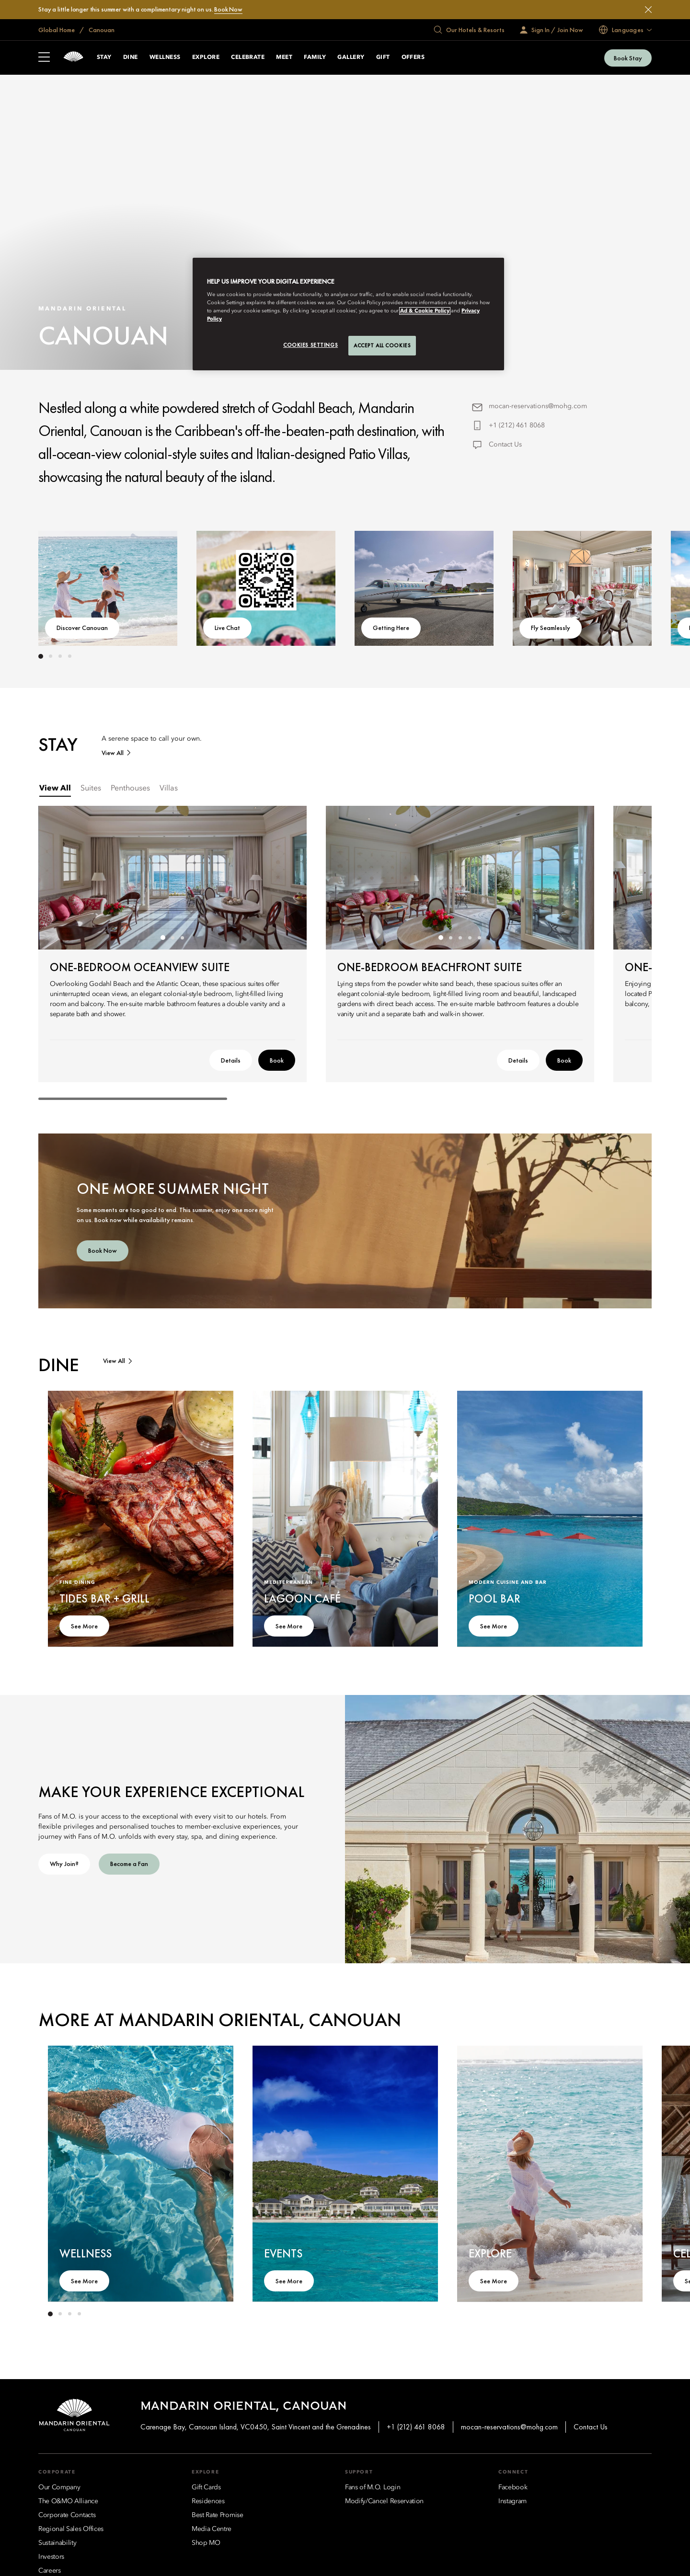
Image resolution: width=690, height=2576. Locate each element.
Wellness (165, 57)
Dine (130, 57)
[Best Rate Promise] (217, 2515)
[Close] (648, 9)
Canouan (101, 29)
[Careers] (49, 2570)
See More (84, 1626)
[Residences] (208, 2501)
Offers (413, 57)
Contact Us (505, 444)
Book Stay (628, 58)
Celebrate (247, 57)
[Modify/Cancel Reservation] (384, 2501)
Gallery (350, 57)
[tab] (55, 789)
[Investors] (51, 2556)
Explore (205, 57)
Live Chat (227, 627)
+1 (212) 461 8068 (517, 425)
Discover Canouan (82, 627)
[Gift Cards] (206, 2487)
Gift (383, 57)
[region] (348, 314)
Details (231, 1060)
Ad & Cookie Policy (424, 311)
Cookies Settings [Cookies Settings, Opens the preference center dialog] (310, 345)
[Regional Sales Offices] (71, 2529)
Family (315, 57)
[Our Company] (59, 2487)
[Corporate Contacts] (66, 2515)
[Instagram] (512, 2501)
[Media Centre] (211, 2529)
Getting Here (391, 627)
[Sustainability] (57, 2543)
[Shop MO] (206, 2543)
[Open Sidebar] (44, 58)
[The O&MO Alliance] (68, 2501)
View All (113, 753)
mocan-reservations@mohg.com (538, 406)
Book (277, 1060)
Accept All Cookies (382, 345)
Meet (284, 57)
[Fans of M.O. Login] (372, 2487)
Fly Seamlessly (550, 627)
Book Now (228, 9)
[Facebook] (512, 2487)
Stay (104, 57)
